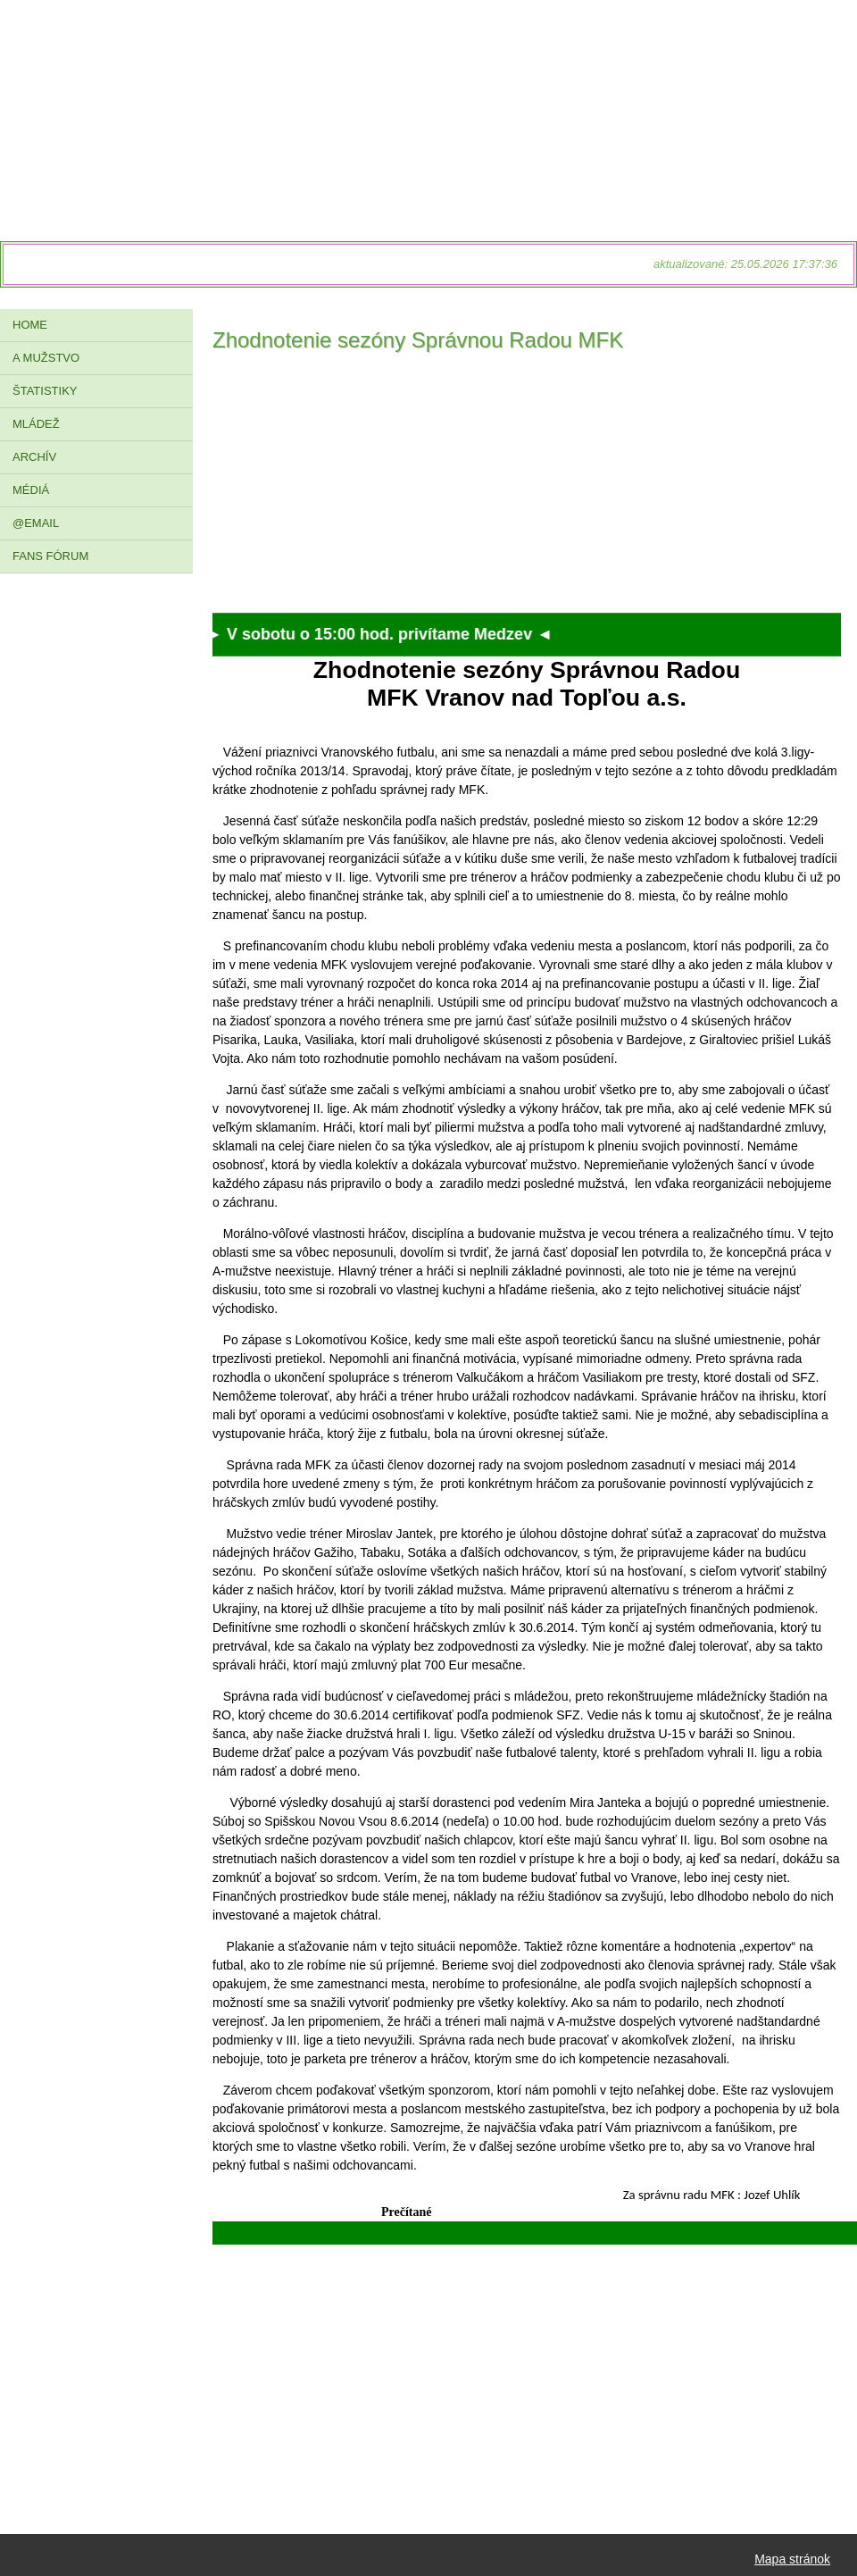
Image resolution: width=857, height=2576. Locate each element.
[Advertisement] (526, 488)
